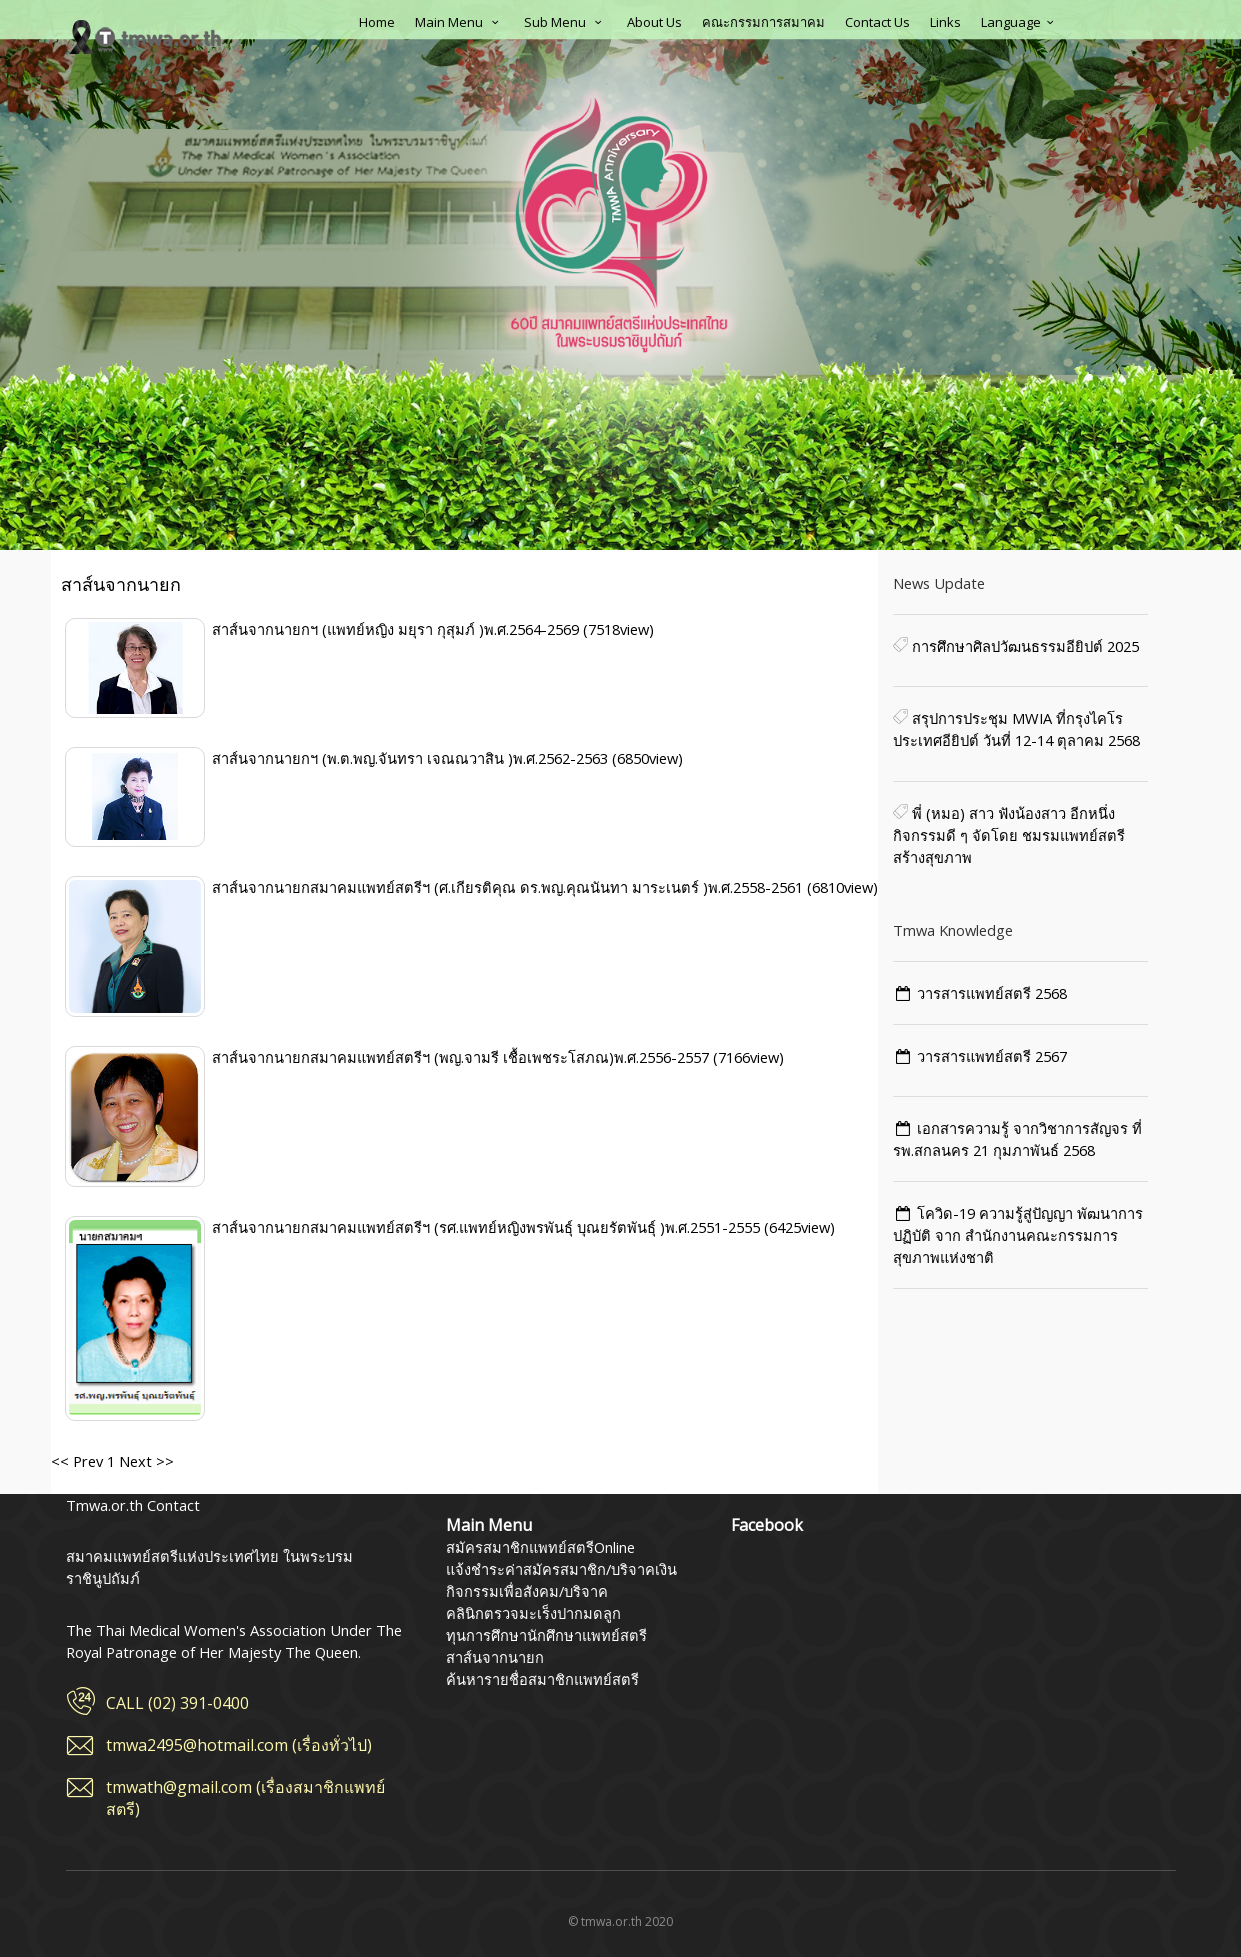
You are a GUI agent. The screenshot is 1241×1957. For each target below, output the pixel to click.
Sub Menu (565, 22)
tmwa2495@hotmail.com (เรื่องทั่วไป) (239, 1745)
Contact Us (877, 22)
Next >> (144, 1461)
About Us (654, 22)
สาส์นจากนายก (495, 1657)
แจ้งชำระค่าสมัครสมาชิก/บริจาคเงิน (561, 1569)
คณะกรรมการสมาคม (763, 22)
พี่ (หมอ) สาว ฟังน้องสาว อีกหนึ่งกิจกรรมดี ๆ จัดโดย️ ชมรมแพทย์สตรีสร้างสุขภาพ (1009, 835)
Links (945, 22)
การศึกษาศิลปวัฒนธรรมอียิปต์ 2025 (1023, 646)
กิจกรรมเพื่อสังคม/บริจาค (527, 1591)
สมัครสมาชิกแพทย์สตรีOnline (540, 1547)
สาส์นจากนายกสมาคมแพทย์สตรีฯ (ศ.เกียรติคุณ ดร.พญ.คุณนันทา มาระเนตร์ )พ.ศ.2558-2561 (509, 887)
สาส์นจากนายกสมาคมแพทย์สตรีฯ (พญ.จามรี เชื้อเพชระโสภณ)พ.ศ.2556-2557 (462, 1057)
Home (377, 22)
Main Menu (459, 22)
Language (1020, 22)
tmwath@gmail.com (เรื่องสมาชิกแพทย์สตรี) (245, 1798)
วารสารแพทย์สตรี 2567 (992, 1056)
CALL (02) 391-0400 (177, 1703)
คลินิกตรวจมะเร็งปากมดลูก (533, 1613)
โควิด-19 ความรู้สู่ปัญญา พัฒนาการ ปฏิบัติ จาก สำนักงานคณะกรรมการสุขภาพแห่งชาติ (1018, 1235)
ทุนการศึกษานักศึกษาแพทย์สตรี (546, 1635)
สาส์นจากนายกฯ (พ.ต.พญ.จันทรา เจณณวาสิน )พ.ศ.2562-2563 (412, 758)
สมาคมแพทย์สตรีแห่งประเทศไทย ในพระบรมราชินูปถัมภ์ (146, 37)
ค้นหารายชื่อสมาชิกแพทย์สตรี (542, 1679)
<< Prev (77, 1461)
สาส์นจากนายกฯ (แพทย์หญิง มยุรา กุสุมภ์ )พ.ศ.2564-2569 (397, 629)
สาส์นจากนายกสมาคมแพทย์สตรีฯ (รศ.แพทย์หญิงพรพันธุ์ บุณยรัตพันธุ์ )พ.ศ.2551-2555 (488, 1227)
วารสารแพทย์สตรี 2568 (992, 993)
